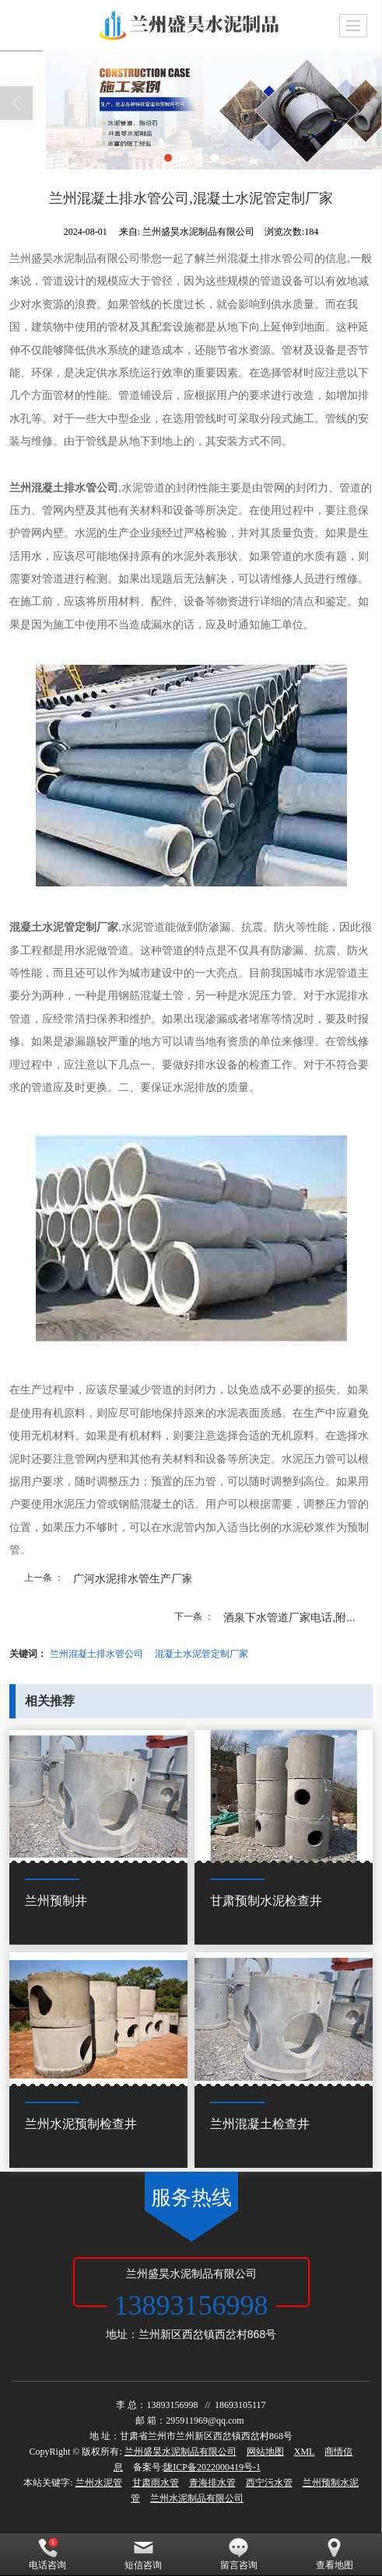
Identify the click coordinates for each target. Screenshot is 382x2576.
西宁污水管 (269, 2482)
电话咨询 (47, 2554)
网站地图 (265, 2451)
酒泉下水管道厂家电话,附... (289, 1617)
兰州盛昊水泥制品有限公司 (180, 2451)
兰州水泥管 (98, 2482)
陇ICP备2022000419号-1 (212, 2467)
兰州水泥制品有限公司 (197, 2498)
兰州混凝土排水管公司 (96, 1653)
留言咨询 (239, 2554)
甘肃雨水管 (155, 2482)
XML (304, 2451)
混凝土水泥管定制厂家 (201, 1653)
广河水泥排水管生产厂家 (133, 1578)
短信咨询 (143, 2554)
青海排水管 (212, 2482)
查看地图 (334, 2554)
